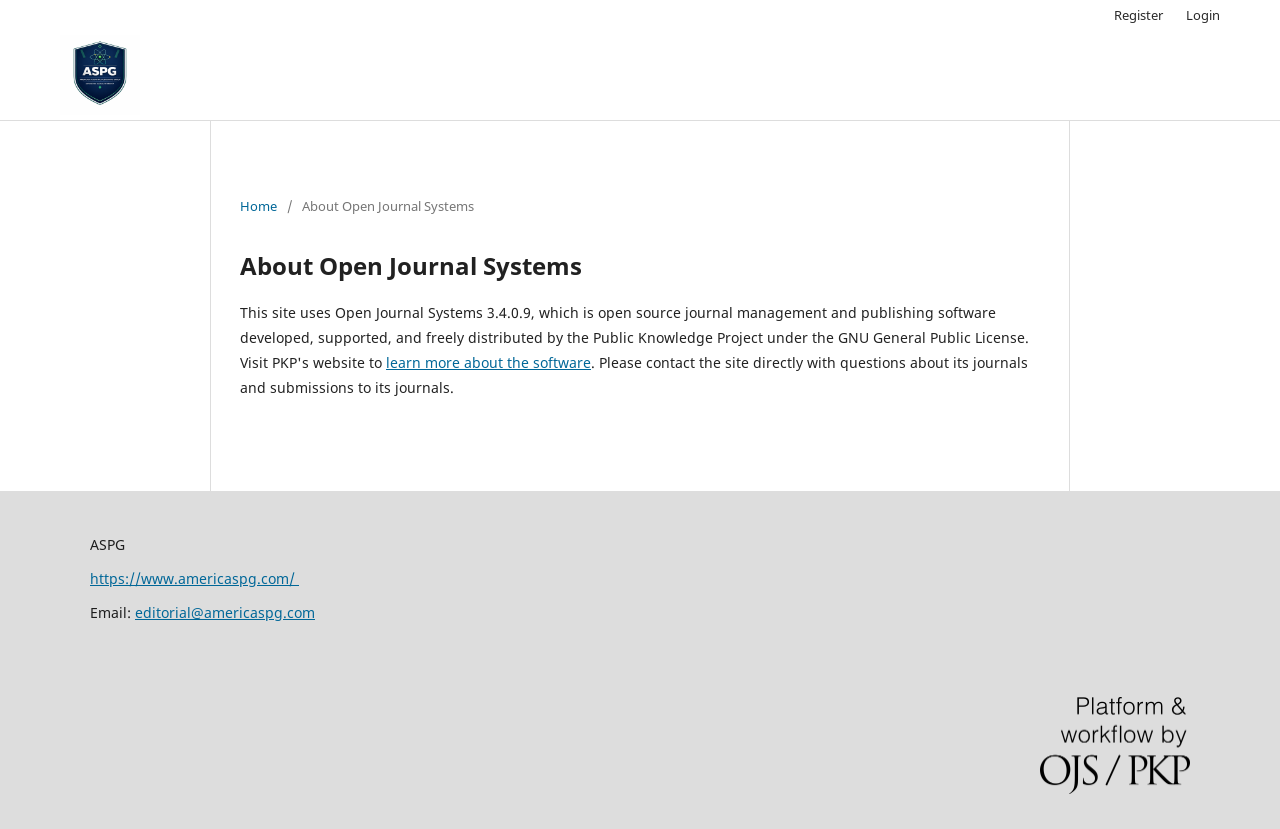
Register (1138, 15)
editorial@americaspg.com (225, 612)
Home (258, 206)
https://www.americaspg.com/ (194, 578)
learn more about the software (488, 362)
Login (1203, 15)
